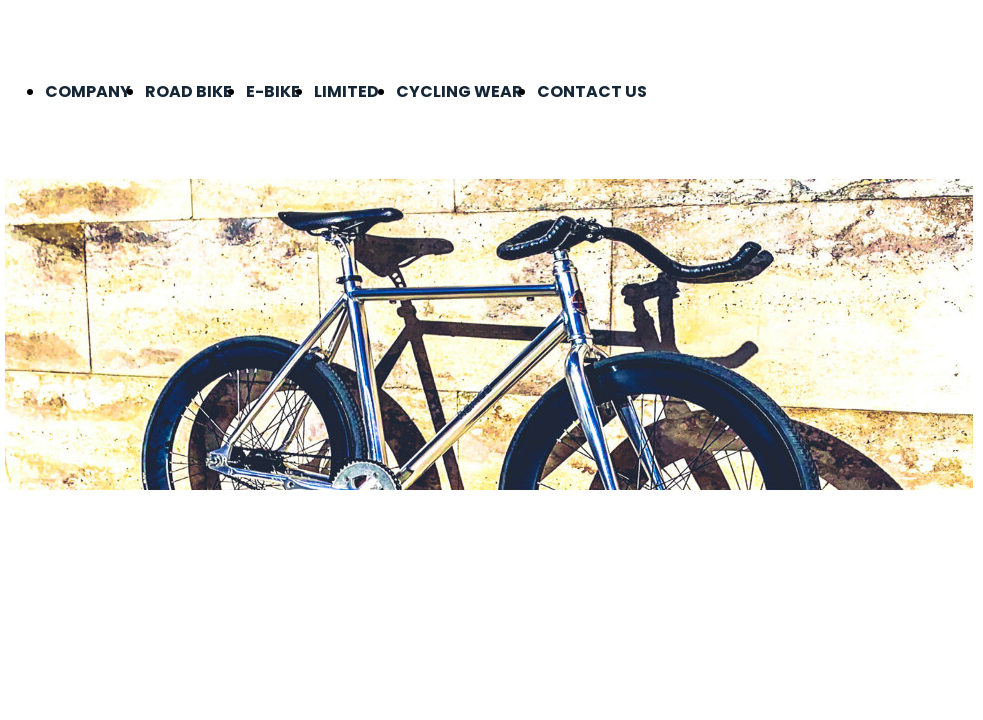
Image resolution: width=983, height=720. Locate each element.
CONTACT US (592, 91)
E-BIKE (273, 91)
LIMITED (348, 91)
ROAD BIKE (188, 91)
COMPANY (88, 91)
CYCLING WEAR (459, 91)
